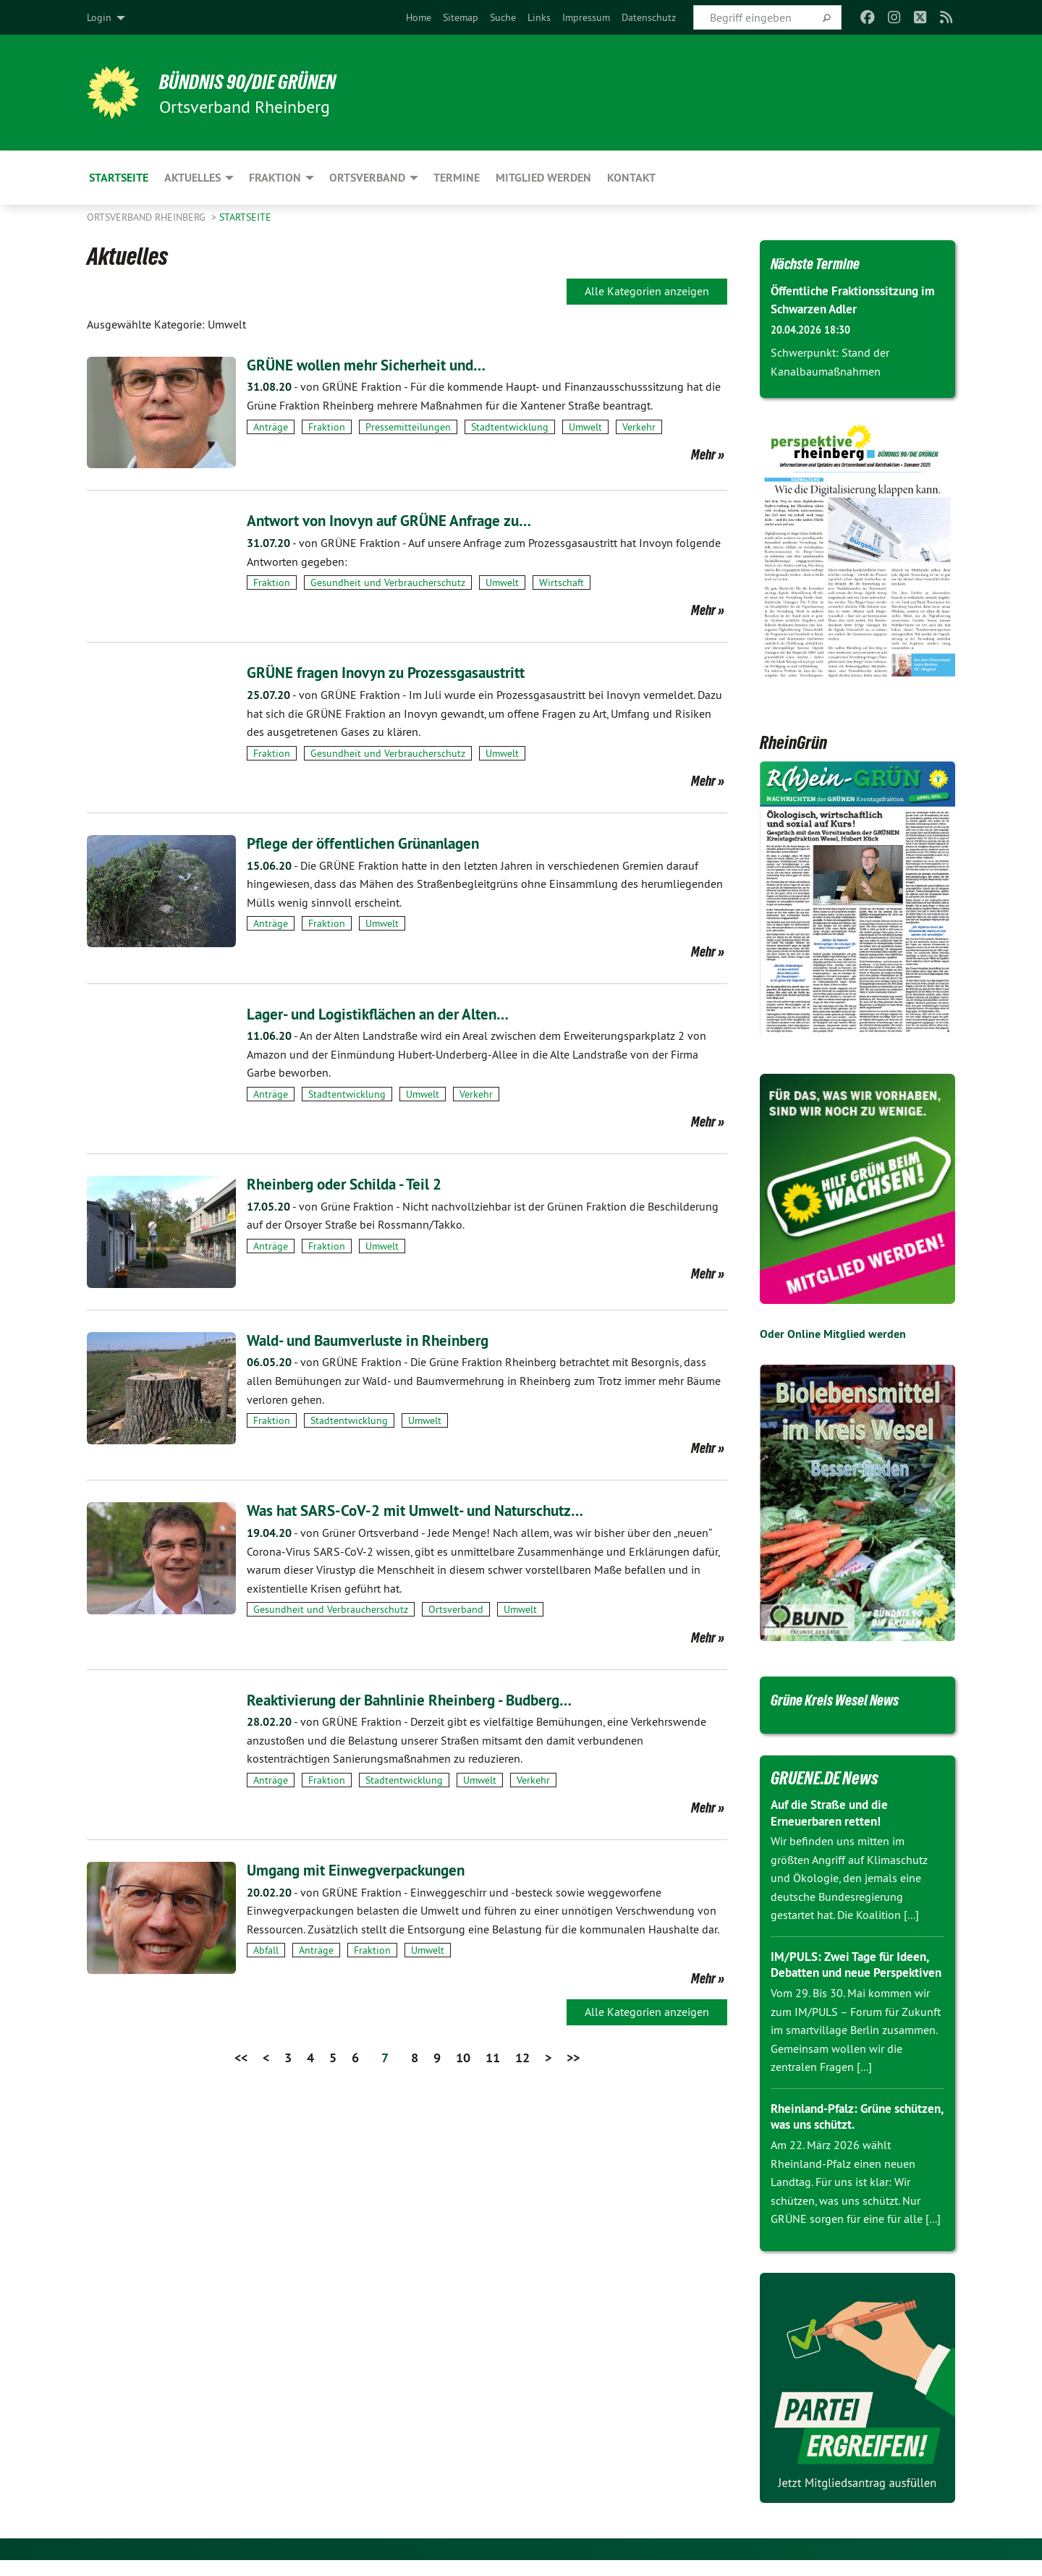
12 (522, 2057)
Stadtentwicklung (509, 426)
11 (493, 2057)
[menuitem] (418, 17)
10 (463, 2057)
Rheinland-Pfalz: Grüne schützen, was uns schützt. (845, 2132)
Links (539, 17)
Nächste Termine (824, 263)
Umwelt (585, 426)
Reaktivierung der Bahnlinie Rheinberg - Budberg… (432, 1699)
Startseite (245, 217)
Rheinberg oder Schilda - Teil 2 (358, 1183)
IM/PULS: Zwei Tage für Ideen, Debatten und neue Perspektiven (854, 1972)
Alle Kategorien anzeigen (647, 291)
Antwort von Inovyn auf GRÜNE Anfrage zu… (411, 520)
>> (573, 2057)
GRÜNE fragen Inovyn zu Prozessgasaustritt (406, 672)
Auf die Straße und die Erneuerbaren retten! (834, 1812)
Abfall (266, 1950)
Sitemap (460, 17)
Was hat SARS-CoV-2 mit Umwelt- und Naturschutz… (440, 1510)
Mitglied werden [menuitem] (543, 177)
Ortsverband (455, 1609)
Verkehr (639, 426)
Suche (503, 17)
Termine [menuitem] (456, 177)
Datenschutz (649, 17)
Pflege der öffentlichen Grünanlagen (380, 842)
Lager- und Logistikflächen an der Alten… (397, 1013)
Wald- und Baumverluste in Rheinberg (386, 1340)
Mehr (703, 454)
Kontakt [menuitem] (631, 177)
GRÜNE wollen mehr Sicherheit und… (383, 364)
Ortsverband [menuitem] (367, 177)
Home (418, 17)
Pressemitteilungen (408, 426)
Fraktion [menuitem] (275, 177)
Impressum (586, 17)
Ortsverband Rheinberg (147, 217)
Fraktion (326, 426)
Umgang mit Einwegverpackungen (372, 1869)
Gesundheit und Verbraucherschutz (387, 582)
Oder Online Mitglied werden (833, 1334)
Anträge (270, 426)
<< (240, 2057)
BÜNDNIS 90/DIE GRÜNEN (265, 81)
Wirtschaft (561, 582)
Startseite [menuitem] (118, 177)
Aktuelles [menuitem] (192, 177)
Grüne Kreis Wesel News (848, 1699)
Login (99, 17)
